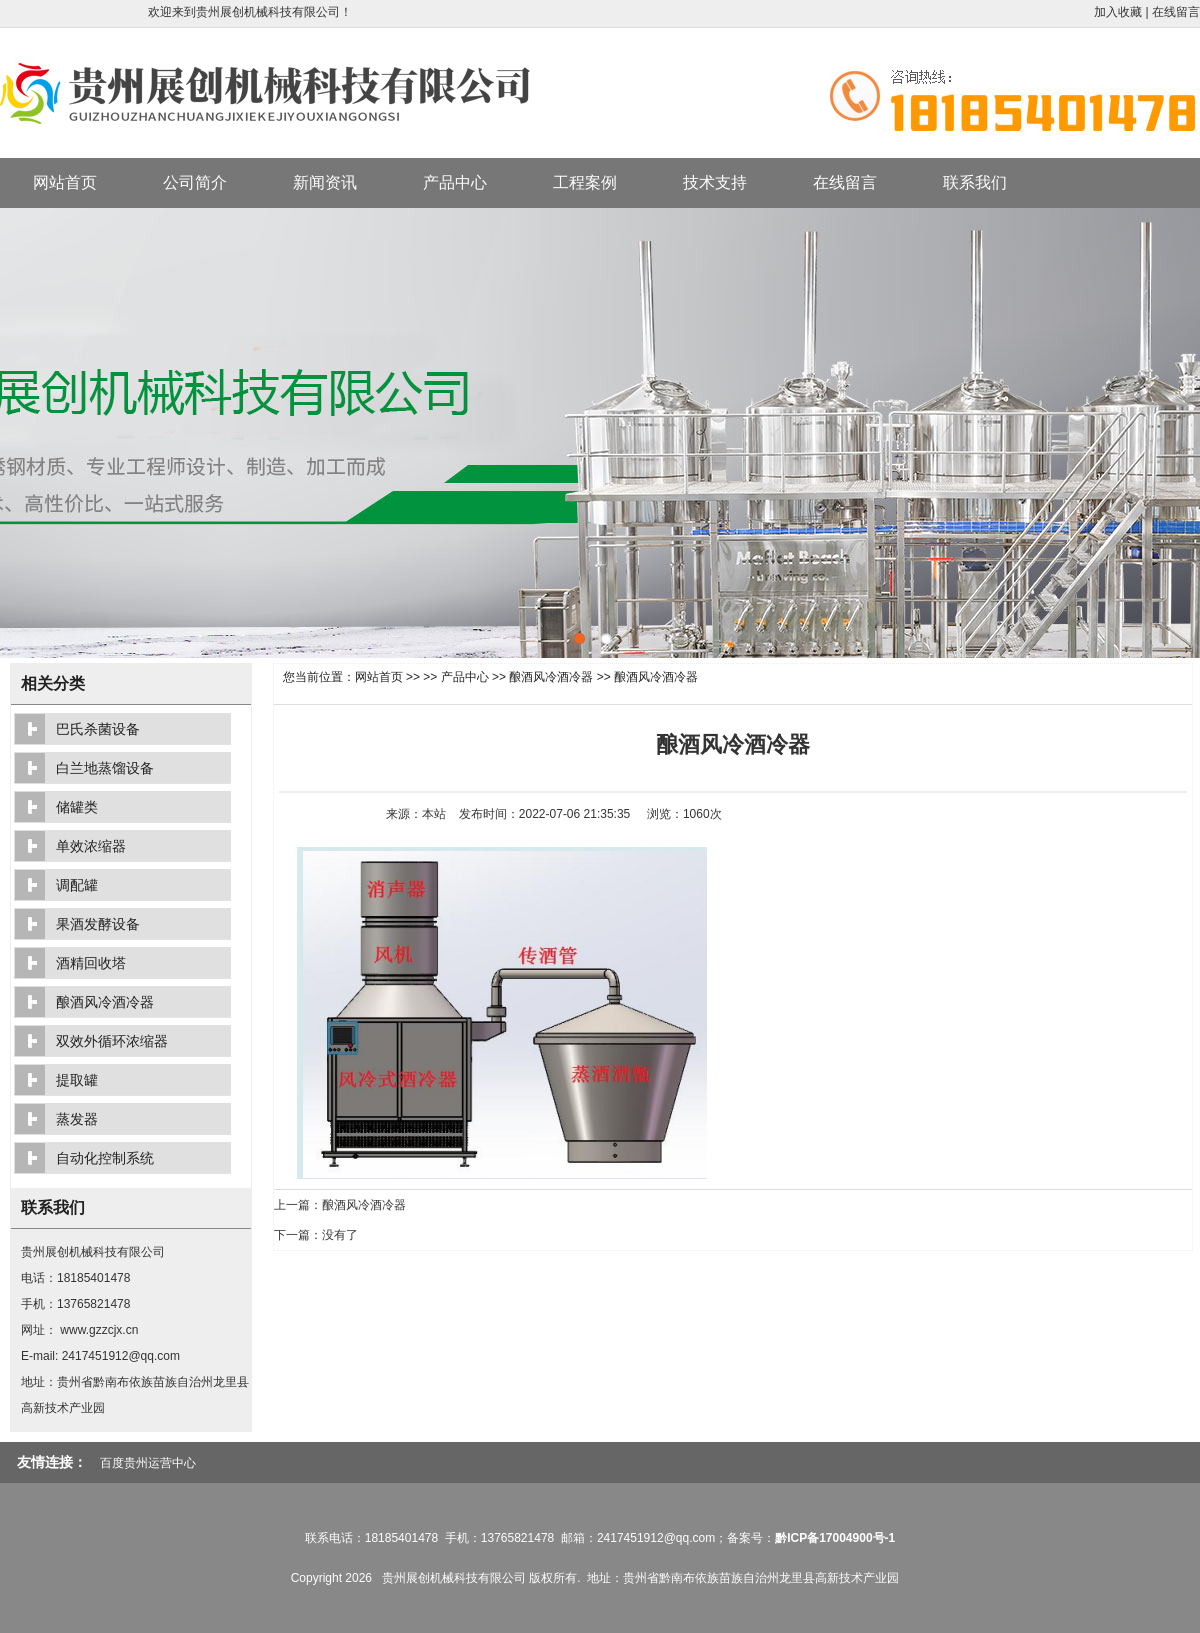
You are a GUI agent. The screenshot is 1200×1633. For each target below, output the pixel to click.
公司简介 (195, 182)
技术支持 (715, 182)
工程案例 (585, 182)
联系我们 (975, 182)
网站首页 (65, 182)
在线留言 (1176, 12)
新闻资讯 (325, 182)
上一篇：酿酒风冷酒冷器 (340, 1205)
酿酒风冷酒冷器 (551, 677)
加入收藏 (1118, 12)
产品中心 (455, 182)
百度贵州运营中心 (148, 1463)
